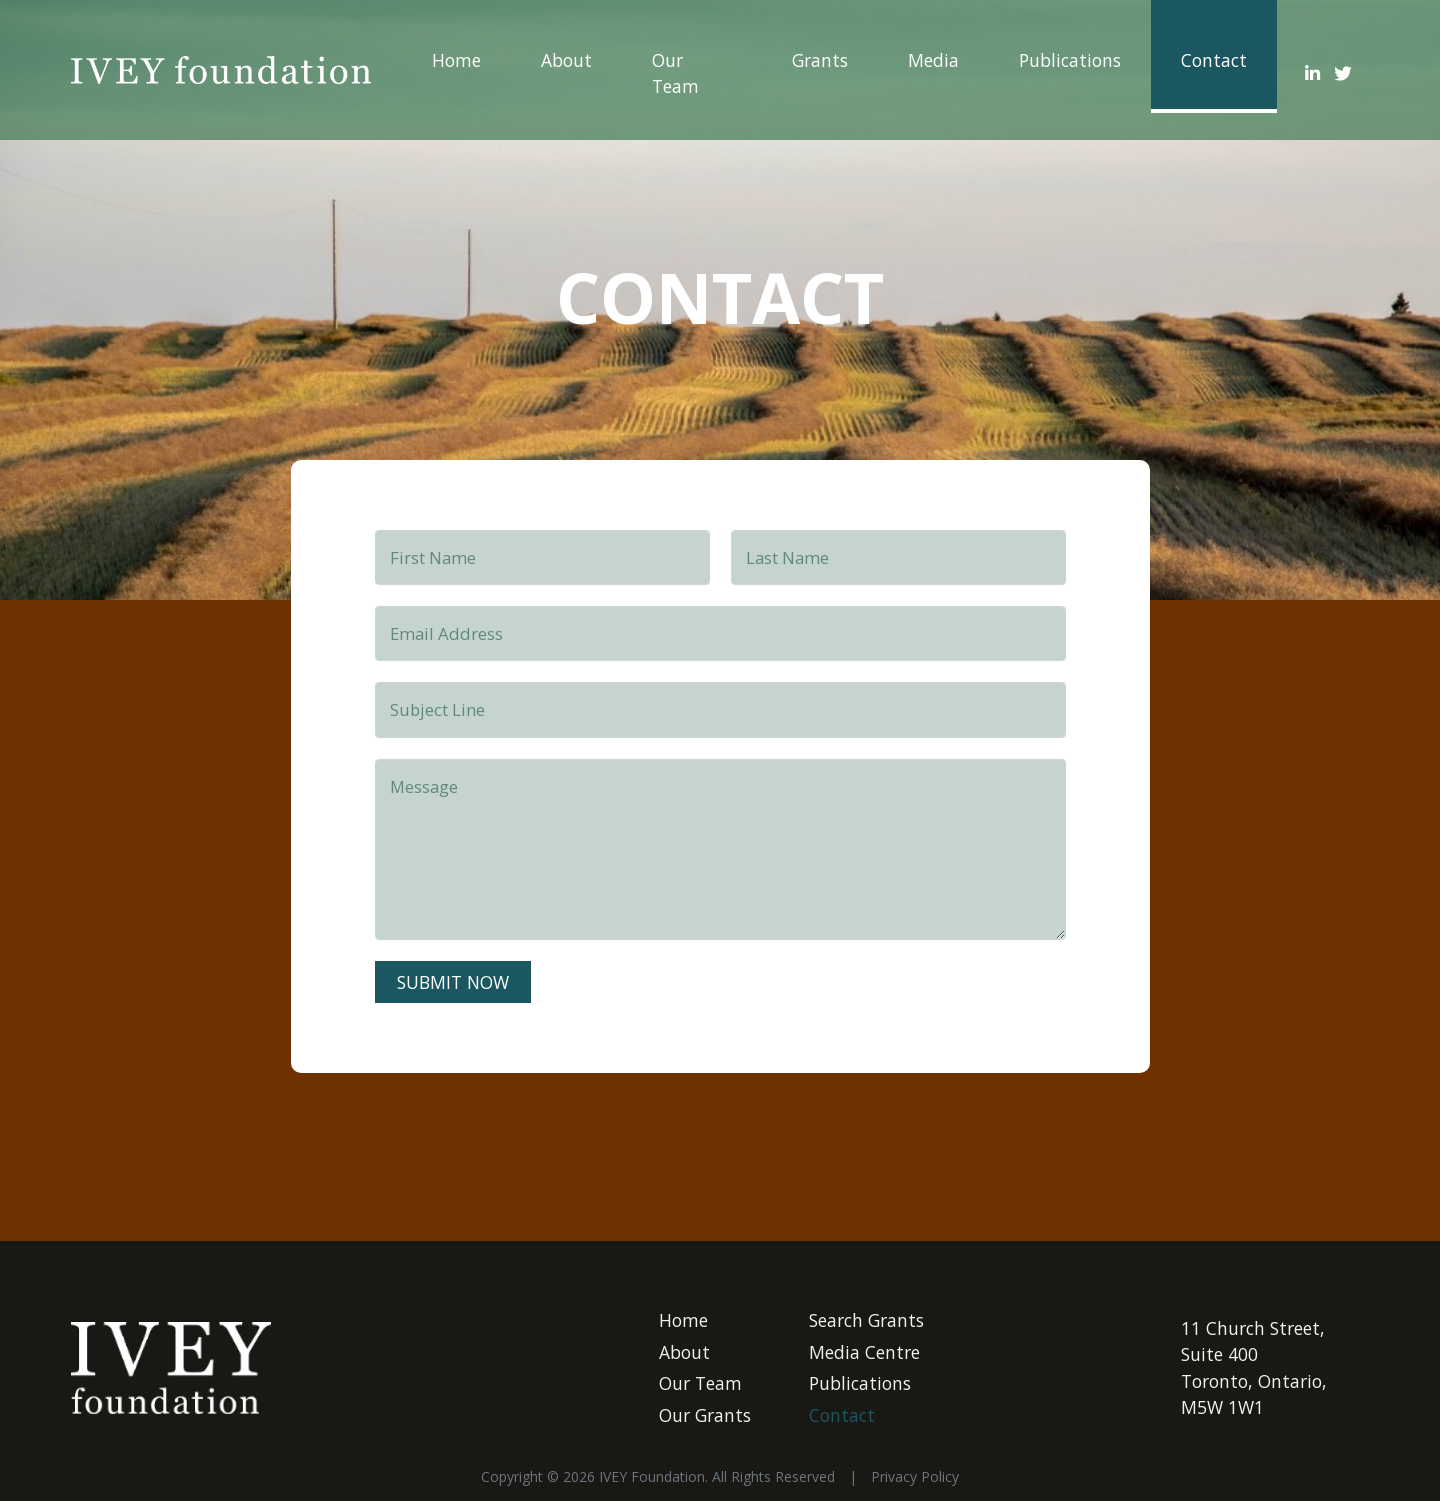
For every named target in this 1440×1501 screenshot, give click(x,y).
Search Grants (866, 1320)
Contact (1214, 60)
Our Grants (705, 1415)
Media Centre (864, 1352)
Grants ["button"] (820, 60)
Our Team (675, 73)
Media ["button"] (933, 60)
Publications (1070, 60)
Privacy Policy (915, 1476)
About (566, 60)
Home (456, 60)
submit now (453, 982)
